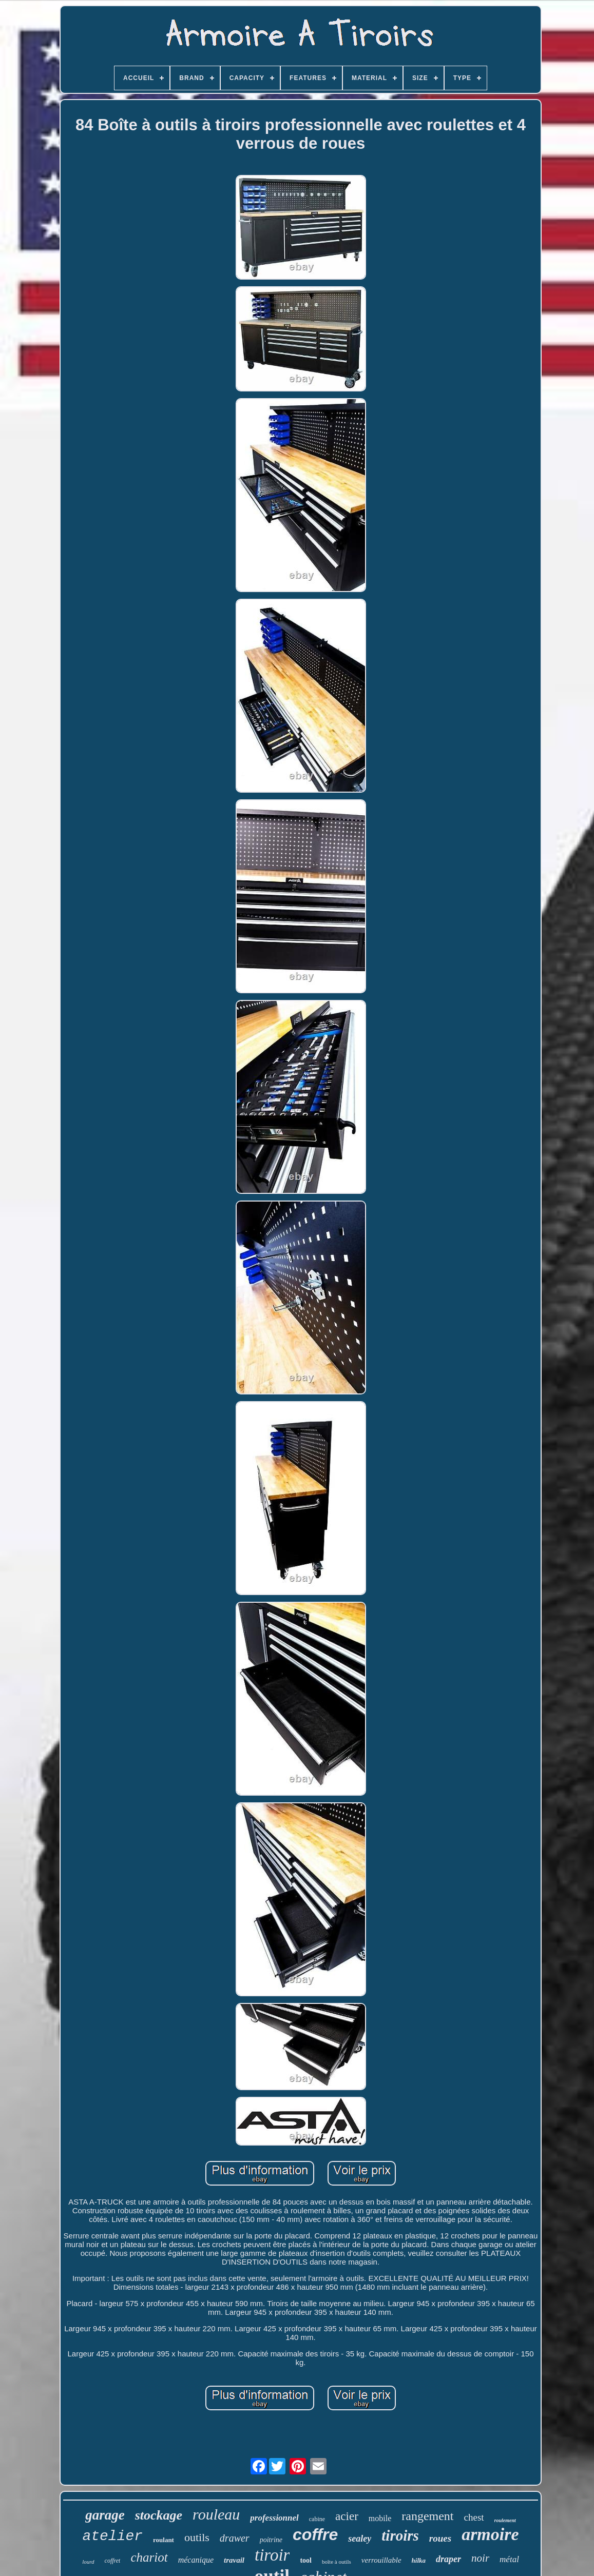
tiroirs (400, 2535)
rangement (427, 2516)
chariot (148, 2557)
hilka (419, 2560)
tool (306, 2560)
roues (440, 2538)
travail (234, 2560)
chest (474, 2517)
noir (480, 2558)
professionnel (274, 2518)
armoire (490, 2534)
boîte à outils (336, 2562)
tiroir (272, 2555)
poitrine (271, 2540)
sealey (359, 2538)
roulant (163, 2540)
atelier (112, 2536)
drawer (235, 2538)
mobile (380, 2518)
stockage (158, 2515)
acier (346, 2516)
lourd (88, 2562)
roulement (505, 2520)
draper (448, 2559)
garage (105, 2515)
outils (196, 2537)
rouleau (216, 2514)
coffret (113, 2560)
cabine (317, 2519)
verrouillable (381, 2560)
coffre (315, 2534)
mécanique (196, 2559)
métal (509, 2559)
